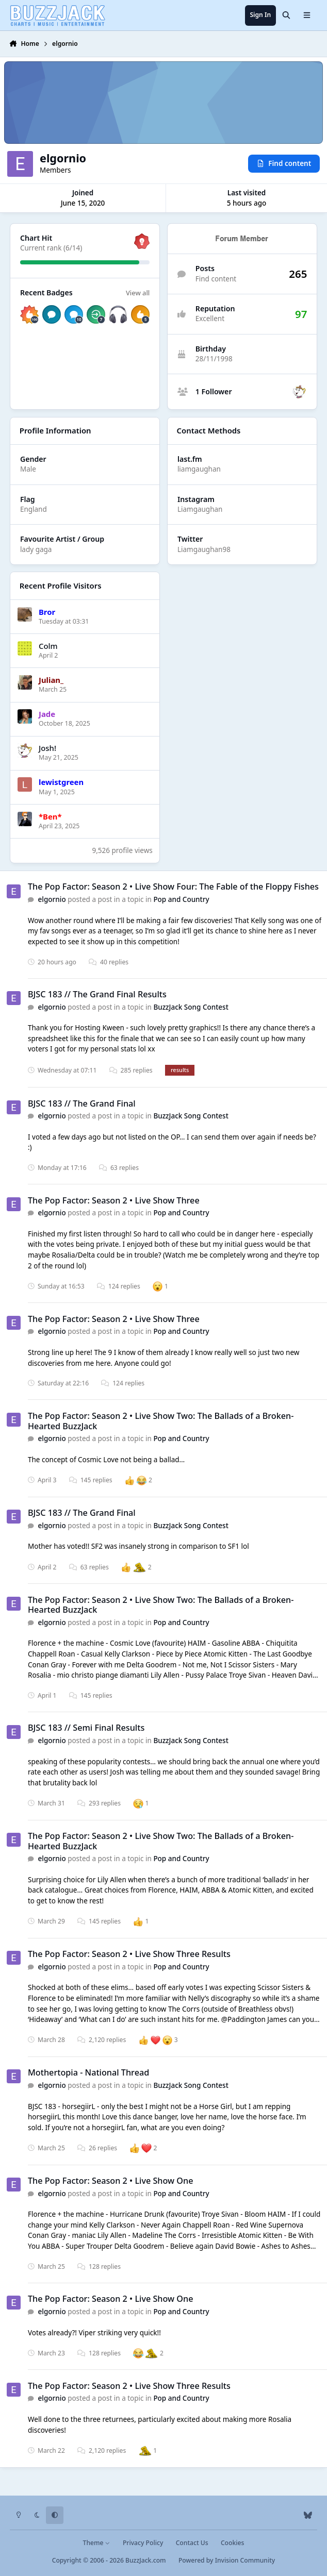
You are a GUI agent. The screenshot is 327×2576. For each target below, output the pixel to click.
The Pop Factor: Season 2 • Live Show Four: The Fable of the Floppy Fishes (173, 887)
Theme (96, 2542)
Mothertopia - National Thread (88, 2072)
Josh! (47, 748)
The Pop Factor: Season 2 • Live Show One (110, 2180)
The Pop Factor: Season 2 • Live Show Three (114, 1200)
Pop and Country (181, 899)
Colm (48, 645)
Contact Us (192, 2542)
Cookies (232, 2542)
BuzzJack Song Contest (190, 1007)
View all (138, 292)
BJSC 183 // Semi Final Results (86, 1727)
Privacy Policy (143, 2542)
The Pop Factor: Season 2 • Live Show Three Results (129, 1954)
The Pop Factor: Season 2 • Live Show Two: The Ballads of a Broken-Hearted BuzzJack (160, 1420)
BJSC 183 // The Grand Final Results (97, 994)
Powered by (226, 2560)
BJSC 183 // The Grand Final (82, 1103)
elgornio (52, 899)
